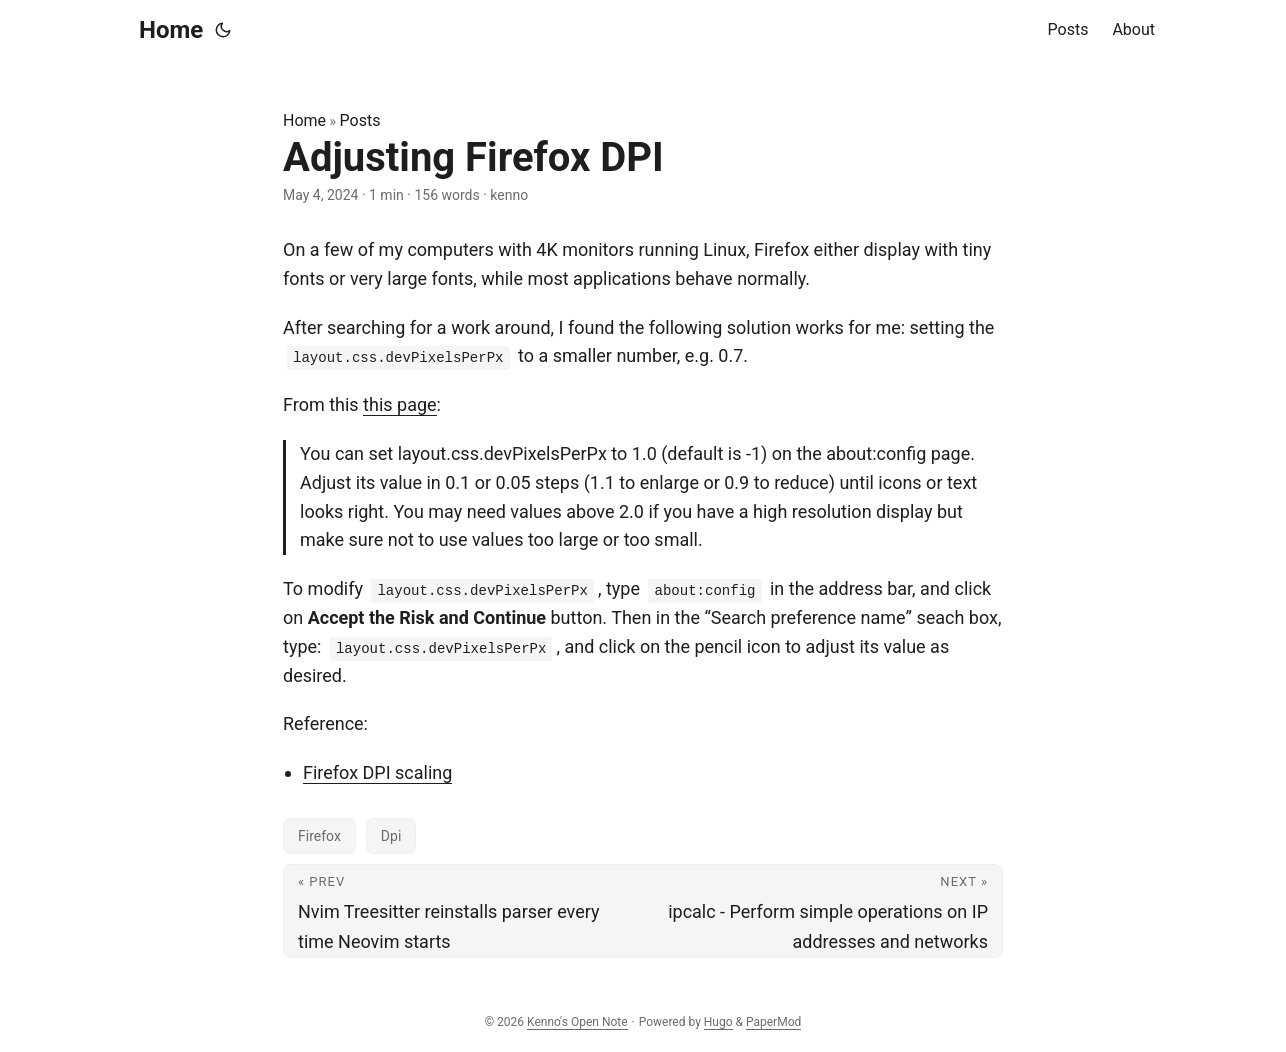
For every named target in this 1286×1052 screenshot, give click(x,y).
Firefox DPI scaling (377, 772)
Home (171, 30)
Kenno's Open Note (577, 1022)
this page (400, 404)
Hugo (718, 1022)
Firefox (319, 836)
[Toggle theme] (223, 30)
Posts (360, 120)
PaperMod (773, 1022)
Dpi (391, 836)
